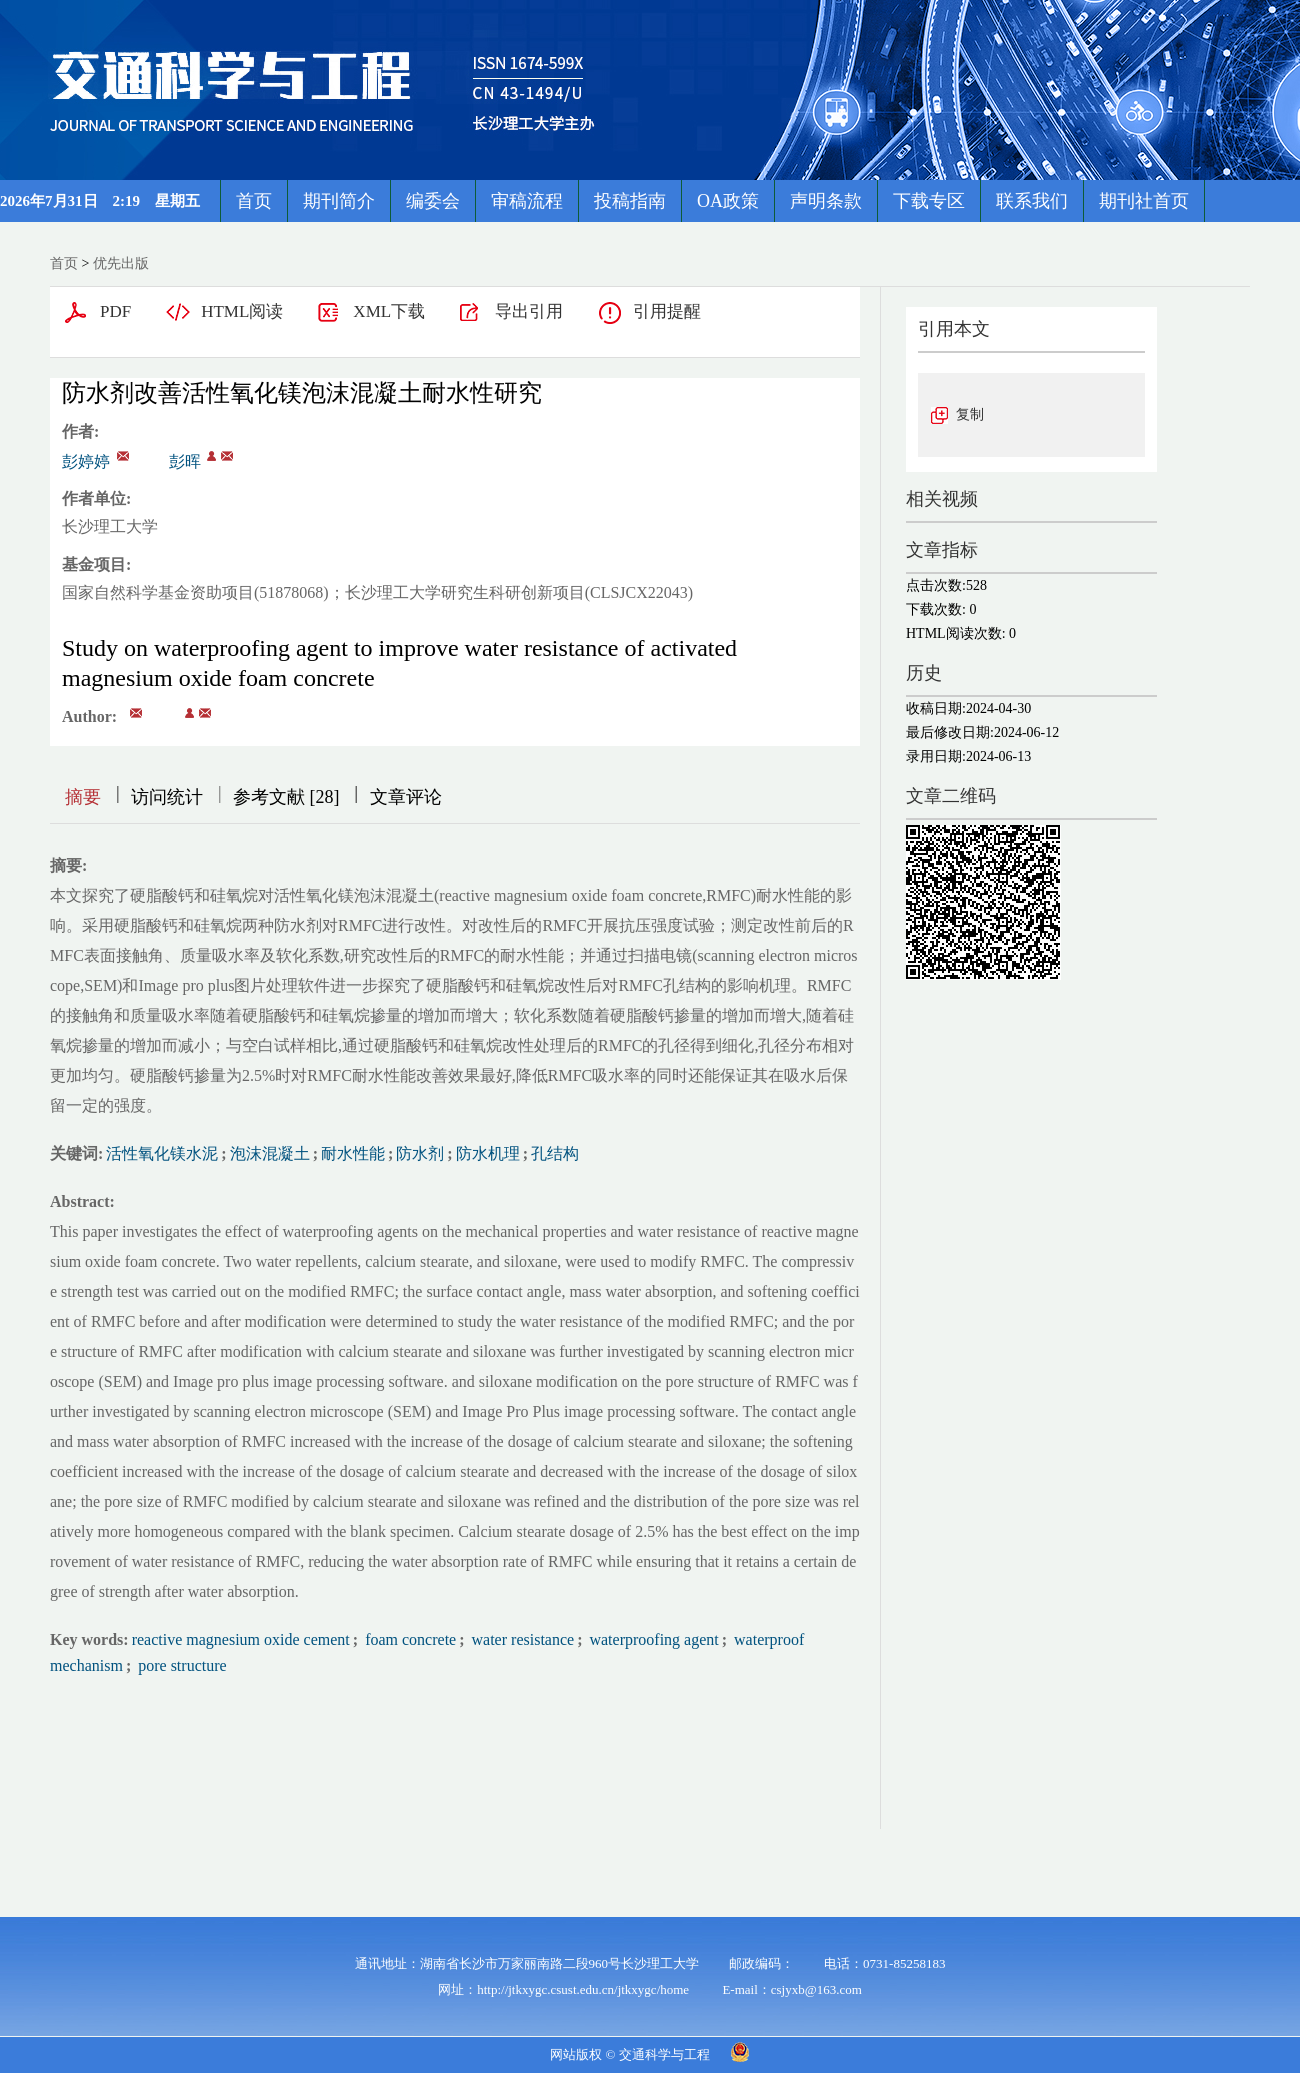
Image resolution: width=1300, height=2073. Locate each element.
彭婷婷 (86, 461)
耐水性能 (353, 1153)
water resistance (521, 1639)
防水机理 (488, 1153)
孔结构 (555, 1153)
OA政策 (728, 201)
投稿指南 (630, 201)
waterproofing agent (651, 1639)
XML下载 (389, 311)
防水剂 (420, 1153)
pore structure (180, 1665)
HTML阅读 (242, 311)
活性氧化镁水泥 (162, 1153)
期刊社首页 (1144, 201)
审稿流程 (527, 201)
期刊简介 (339, 201)
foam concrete (408, 1639)
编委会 (433, 201)
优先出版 (121, 263)
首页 (254, 201)
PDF (115, 311)
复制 (970, 414)
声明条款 (826, 201)
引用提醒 (667, 311)
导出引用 (529, 311)
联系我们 (1032, 201)
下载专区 (929, 201)
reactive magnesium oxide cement (241, 1639)
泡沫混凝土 (270, 1153)
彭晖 (185, 461)
